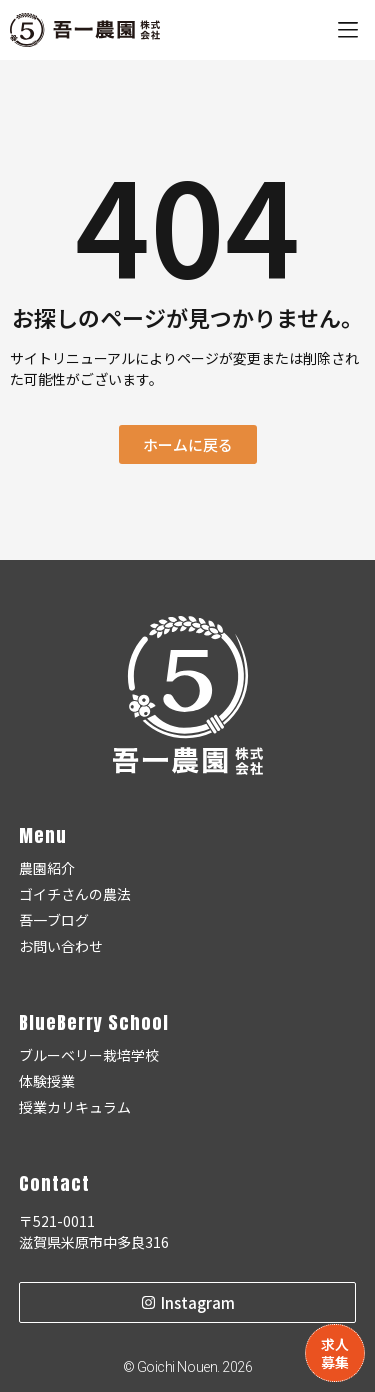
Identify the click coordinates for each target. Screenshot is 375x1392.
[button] (347, 30)
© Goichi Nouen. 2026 (188, 1367)
